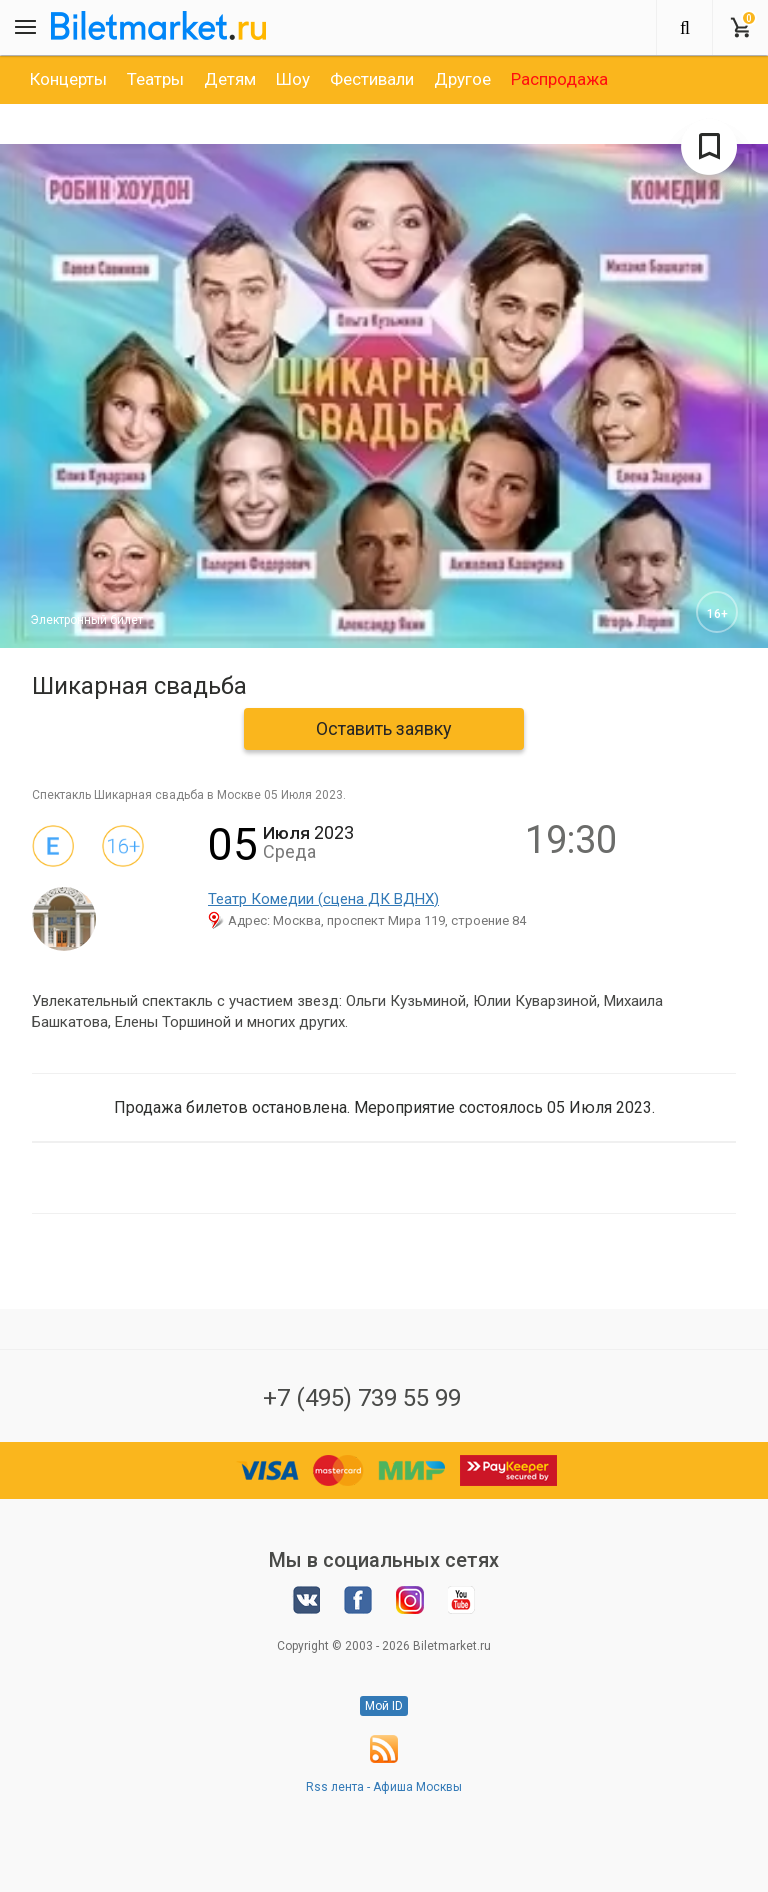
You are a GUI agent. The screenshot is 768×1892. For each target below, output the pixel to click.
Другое (462, 79)
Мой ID (384, 1706)
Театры (155, 79)
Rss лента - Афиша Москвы (384, 1787)
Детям (230, 79)
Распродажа (559, 79)
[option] (68, 79)
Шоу (293, 79)
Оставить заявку (384, 728)
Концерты (68, 79)
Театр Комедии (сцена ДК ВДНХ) (323, 899)
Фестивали (372, 79)
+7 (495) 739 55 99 (362, 1398)
